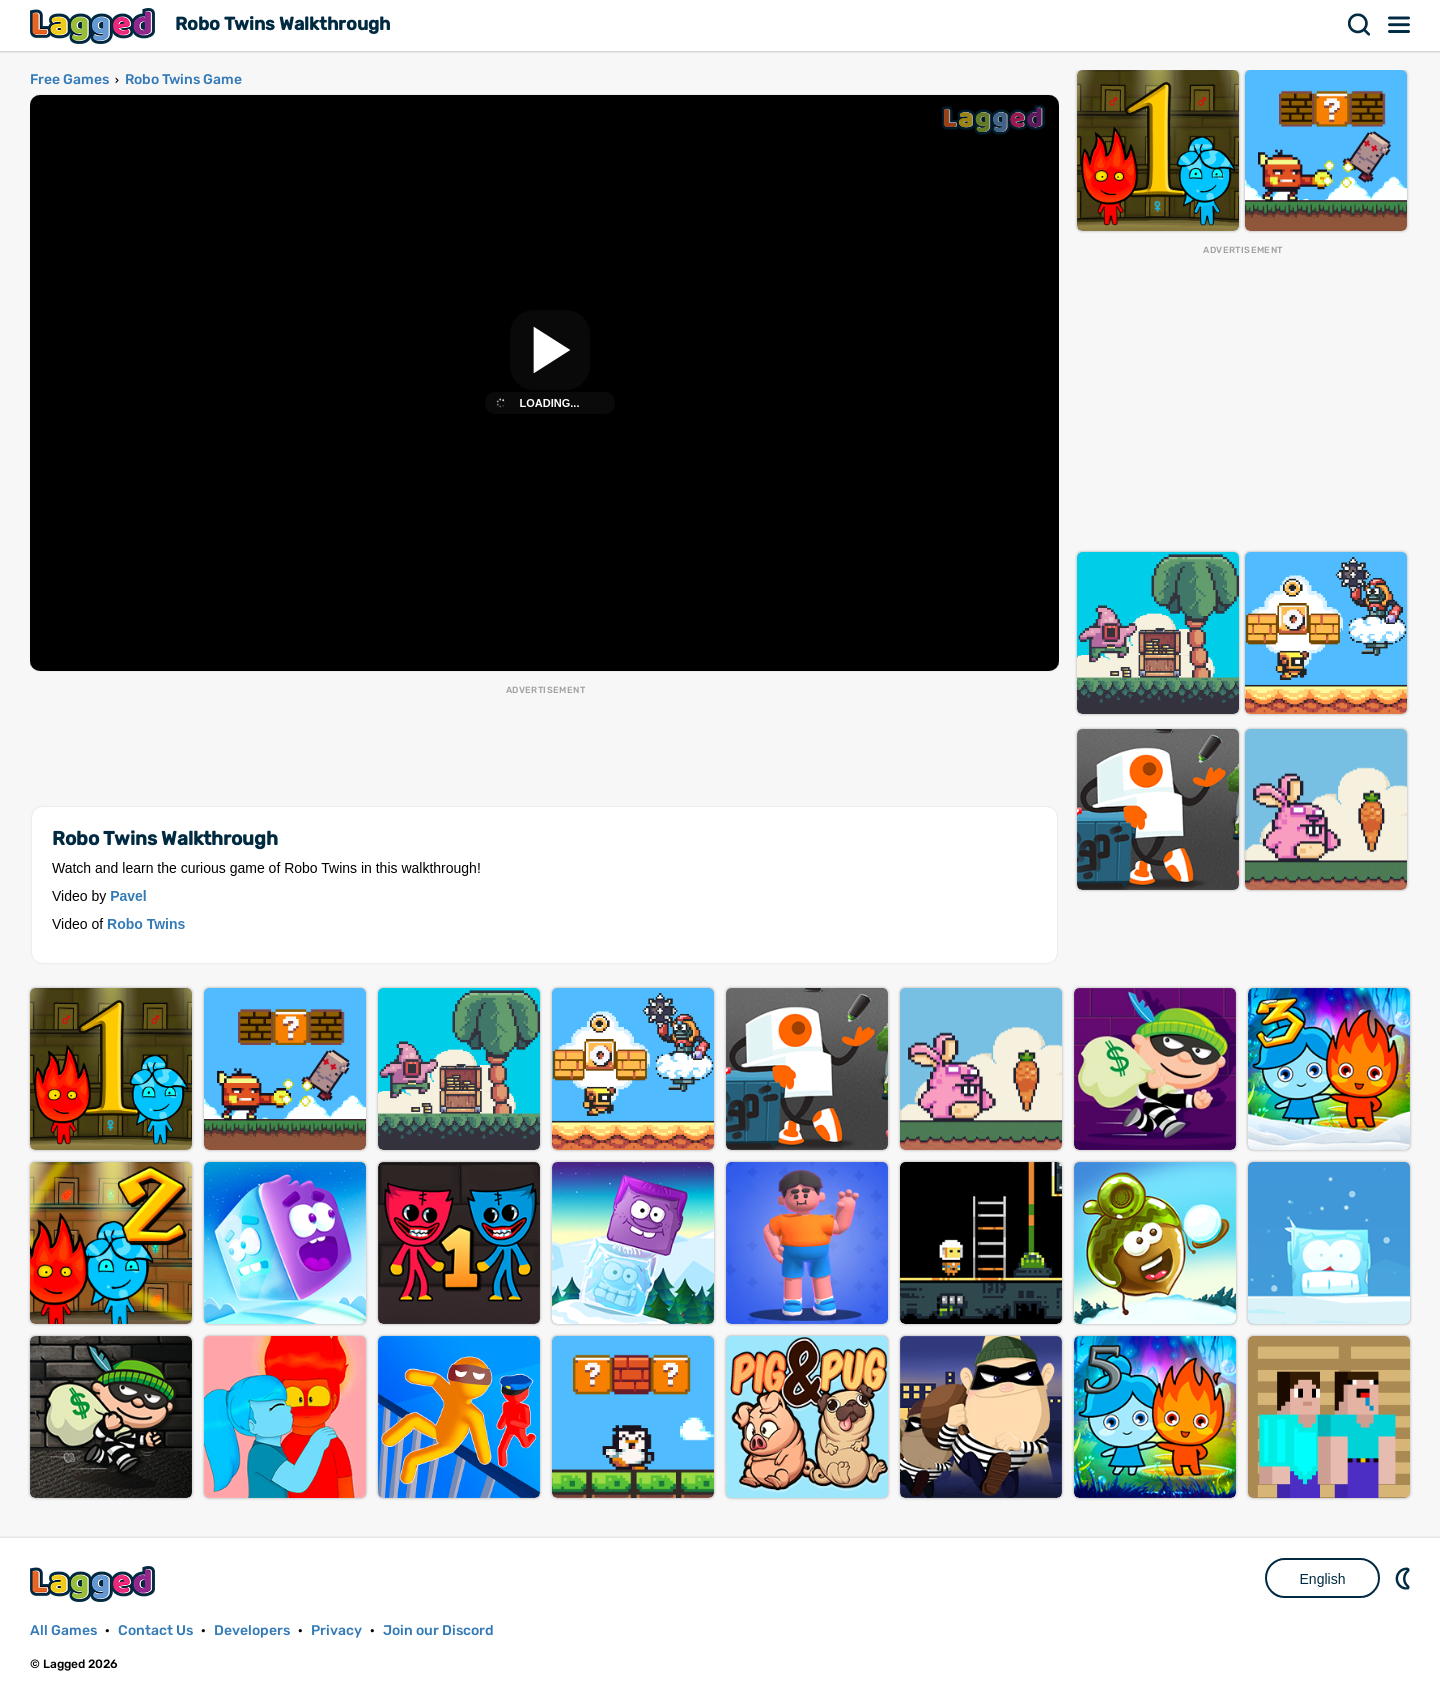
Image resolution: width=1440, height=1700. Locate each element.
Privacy (336, 1630)
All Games (63, 1630)
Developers (252, 1630)
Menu (1400, 25)
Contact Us (155, 1630)
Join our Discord (438, 1630)
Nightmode (1405, 1578)
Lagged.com (95, 1583)
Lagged (95, 25)
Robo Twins (146, 924)
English (1323, 1579)
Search (1360, 25)
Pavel (128, 896)
